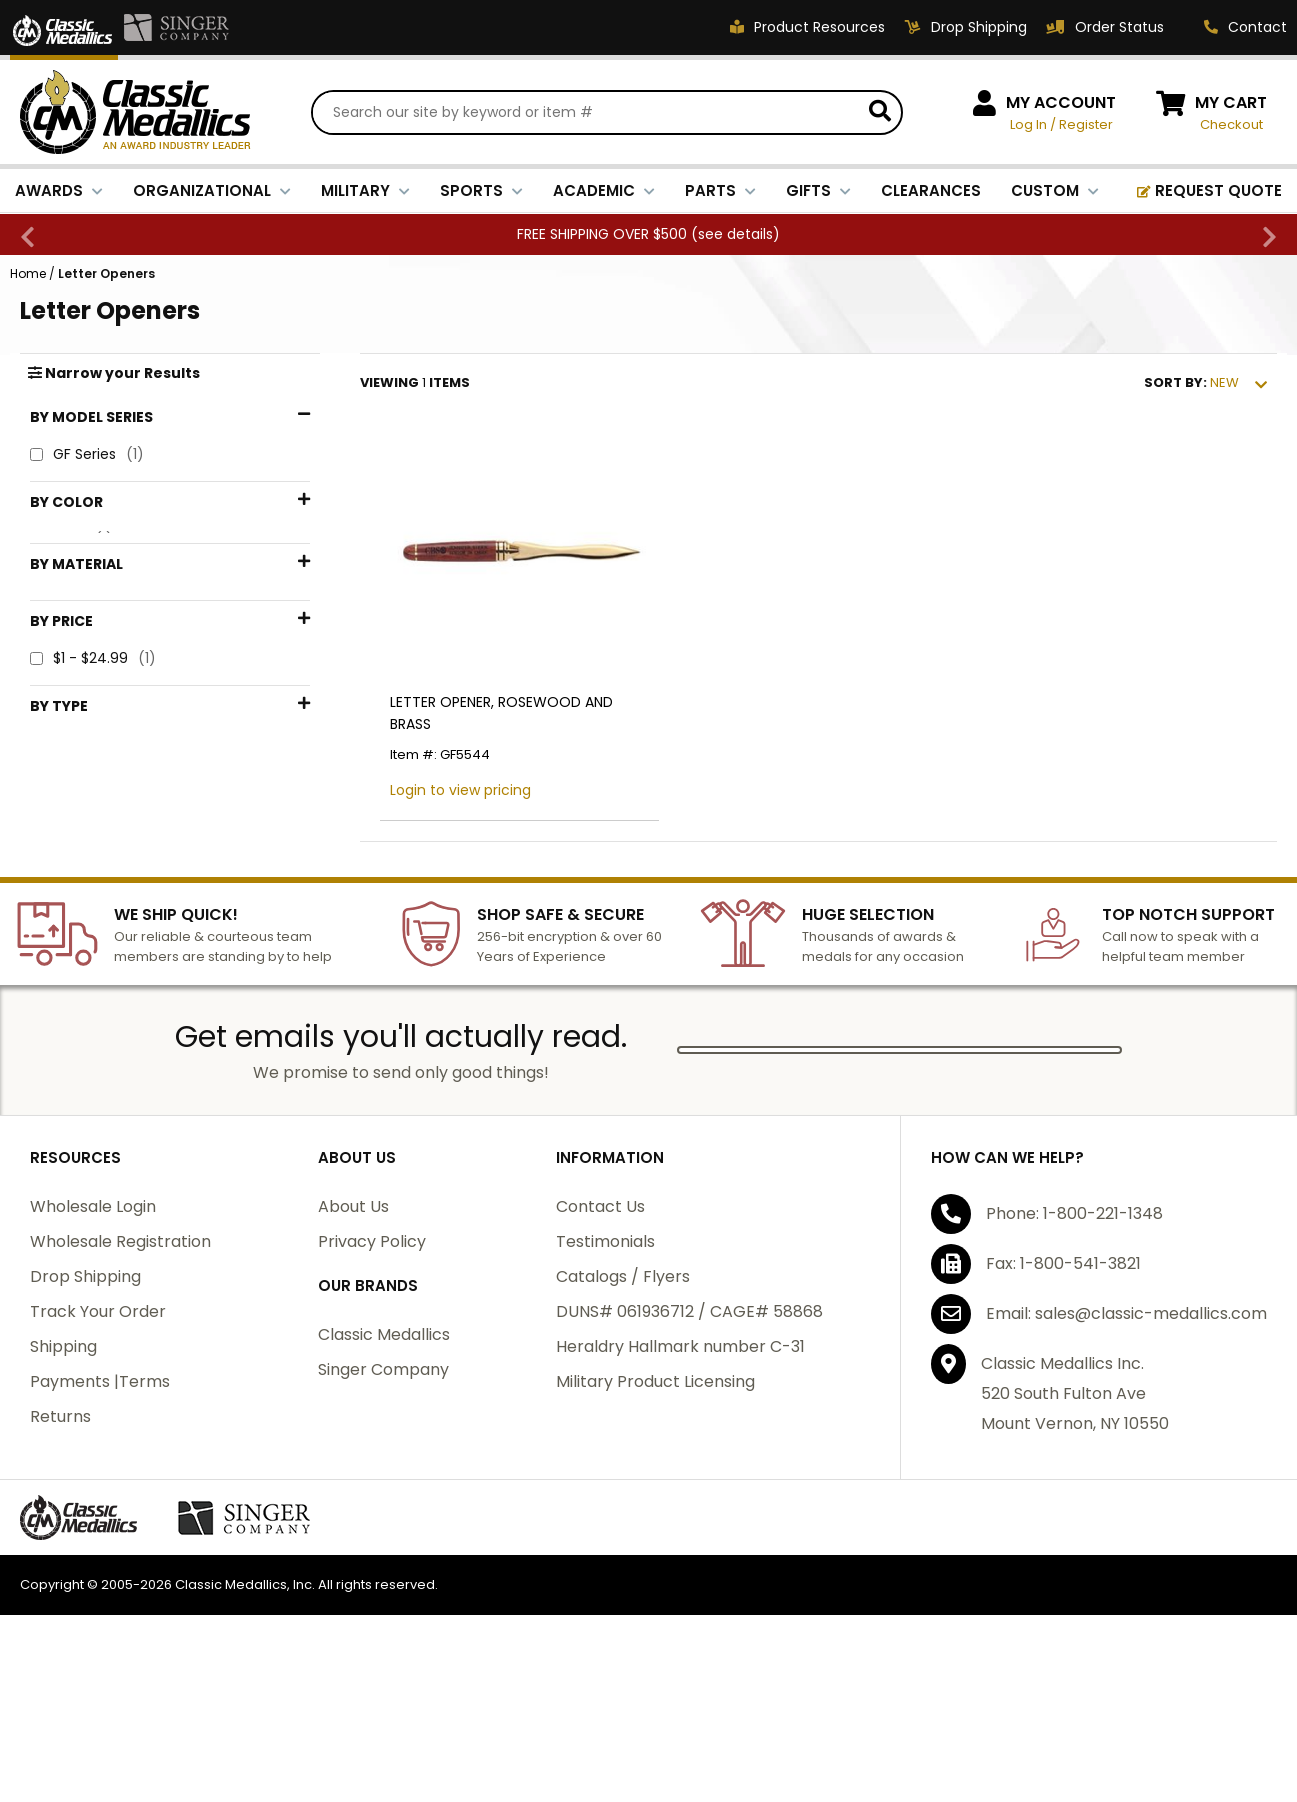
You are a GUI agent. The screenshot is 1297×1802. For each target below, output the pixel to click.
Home (28, 273)
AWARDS (59, 190)
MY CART (1231, 102)
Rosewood (91, 572)
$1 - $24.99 (93, 729)
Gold (71, 539)
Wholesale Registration (120, 1360)
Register (1086, 124)
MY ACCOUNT (1061, 102)
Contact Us (600, 1325)
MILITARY (365, 190)
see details (735, 234)
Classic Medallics (384, 1453)
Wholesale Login (93, 1325)
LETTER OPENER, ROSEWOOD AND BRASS (501, 713)
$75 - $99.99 (102, 828)
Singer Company (383, 1488)
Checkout (1231, 124)
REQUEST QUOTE (1209, 190)
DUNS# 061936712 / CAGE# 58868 (689, 1430)
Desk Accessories (115, 953)
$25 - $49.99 (102, 762)
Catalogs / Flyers (623, 1395)
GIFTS (818, 190)
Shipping (63, 1465)
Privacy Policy (372, 1360)
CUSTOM (1055, 190)
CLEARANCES (931, 190)
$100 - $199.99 (106, 861)
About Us (353, 1325)
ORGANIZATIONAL (212, 190)
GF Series (87, 454)
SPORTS (481, 190)
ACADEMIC (604, 190)
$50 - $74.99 (102, 795)
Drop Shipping (85, 1395)
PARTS (720, 190)
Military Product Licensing (655, 1500)
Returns (60, 1535)
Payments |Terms (100, 1500)
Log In (1028, 124)
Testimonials (605, 1360)
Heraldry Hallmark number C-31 (680, 1465)
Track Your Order (98, 1430)
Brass (73, 648)
